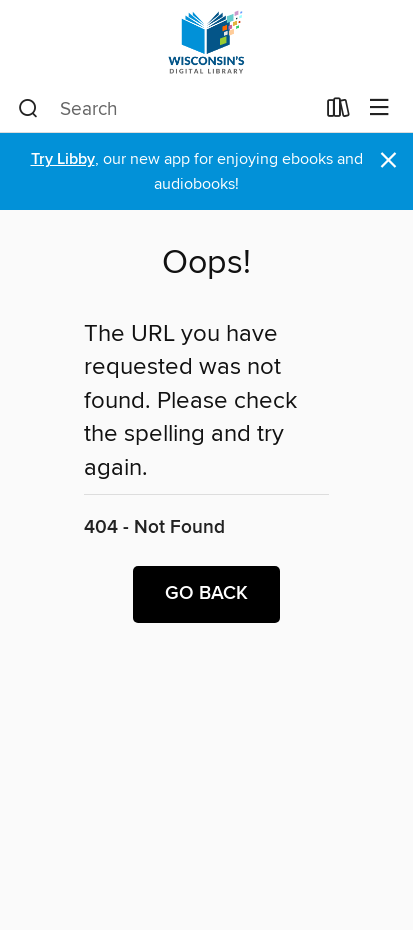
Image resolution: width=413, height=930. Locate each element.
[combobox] (166, 109)
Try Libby (63, 159)
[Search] (28, 109)
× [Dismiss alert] (388, 160)
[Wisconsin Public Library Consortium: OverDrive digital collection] (206, 42)
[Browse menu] (379, 108)
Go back (206, 594)
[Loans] (338, 112)
